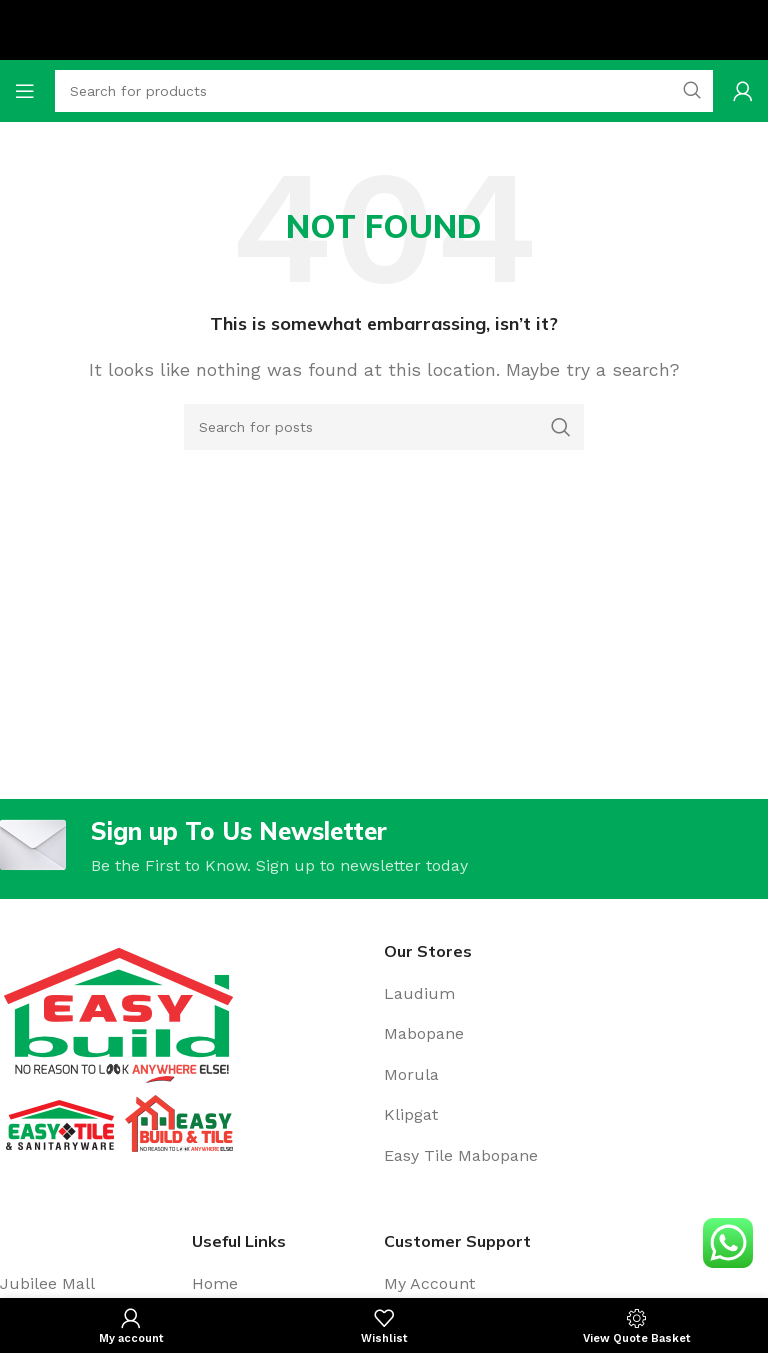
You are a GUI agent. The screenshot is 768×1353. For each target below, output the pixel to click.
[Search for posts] (384, 427)
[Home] (288, 1284)
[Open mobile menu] (25, 91)
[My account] (743, 91)
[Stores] (576, 994)
